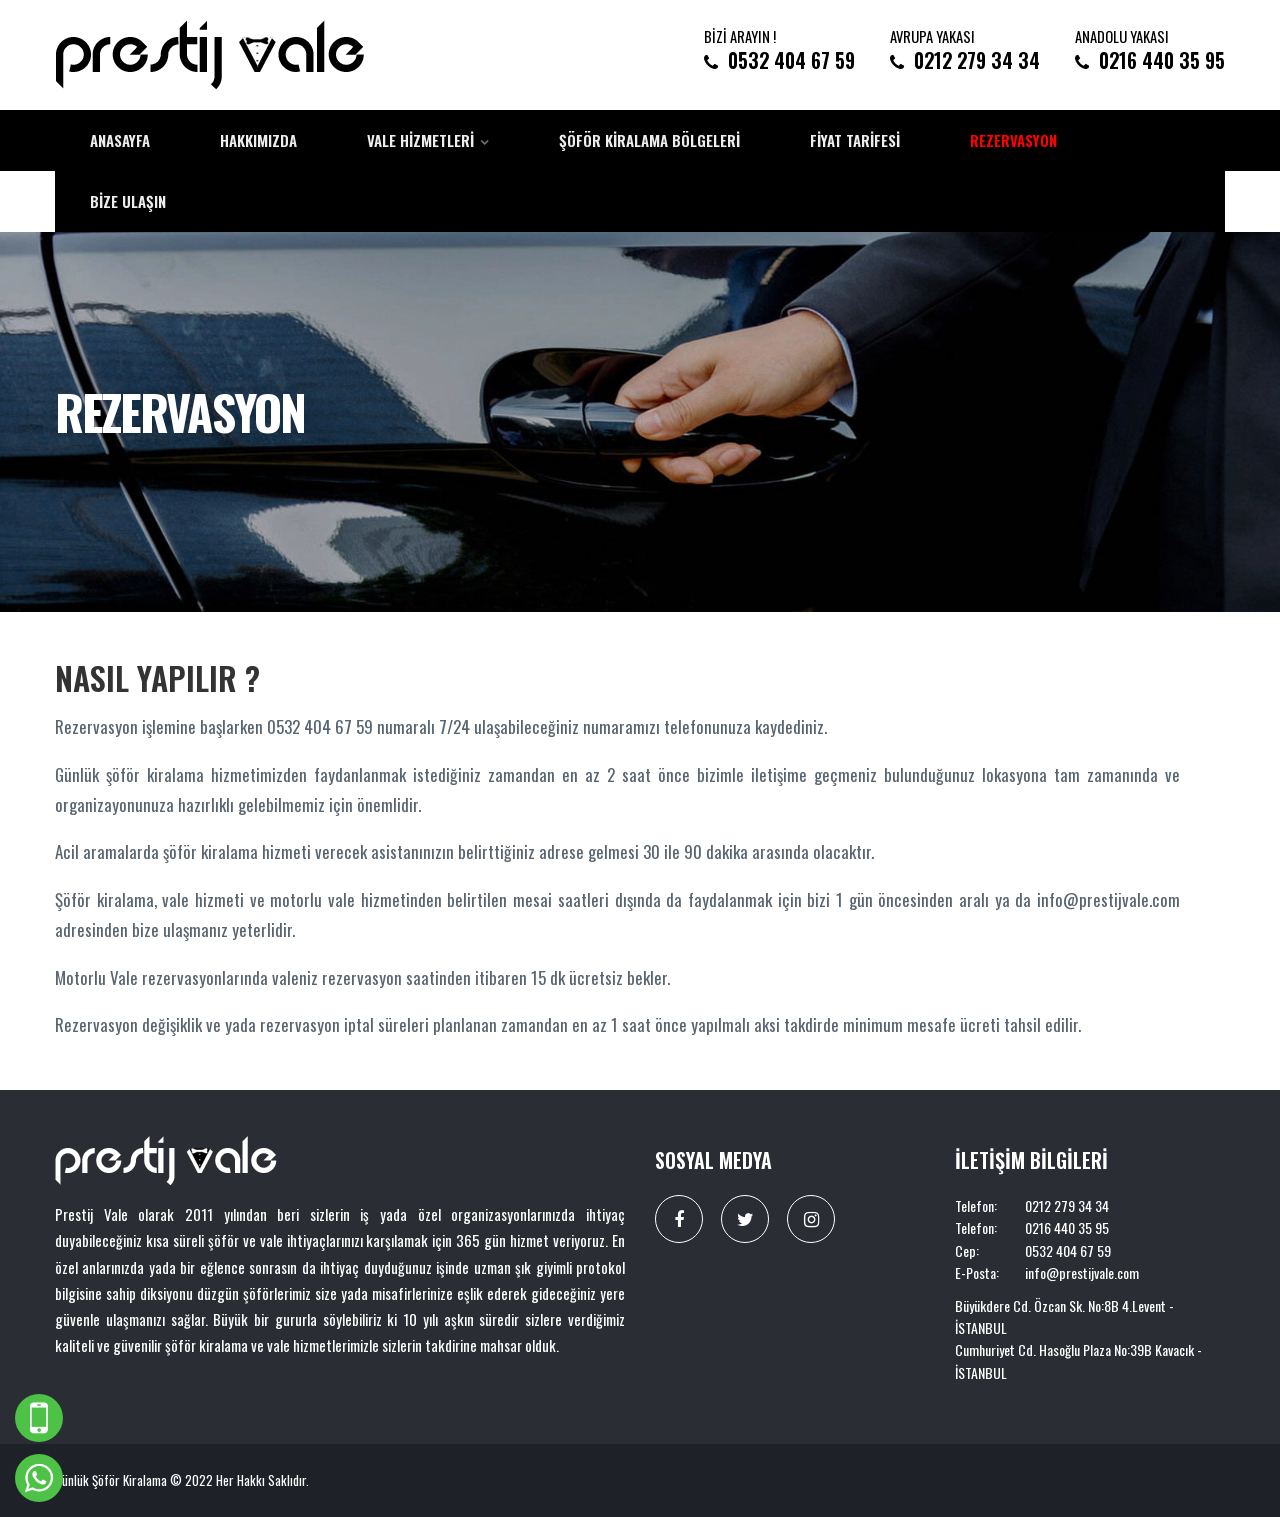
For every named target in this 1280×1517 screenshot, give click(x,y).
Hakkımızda (258, 140)
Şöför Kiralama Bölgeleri (649, 140)
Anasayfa (120, 140)
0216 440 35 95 (1162, 60)
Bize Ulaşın (128, 201)
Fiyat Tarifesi (855, 140)
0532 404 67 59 (791, 60)
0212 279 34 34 (977, 60)
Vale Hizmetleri (420, 140)
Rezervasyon (1013, 140)
